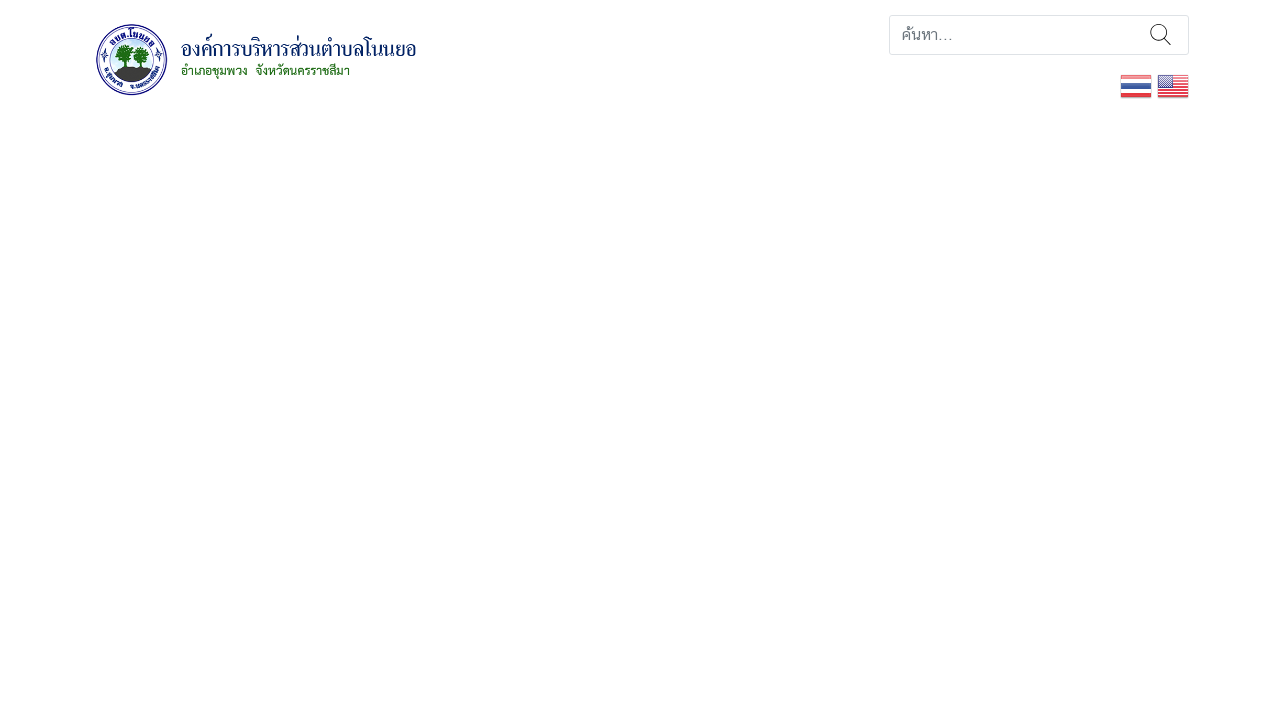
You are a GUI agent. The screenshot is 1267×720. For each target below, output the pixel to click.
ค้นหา (1160, 35)
